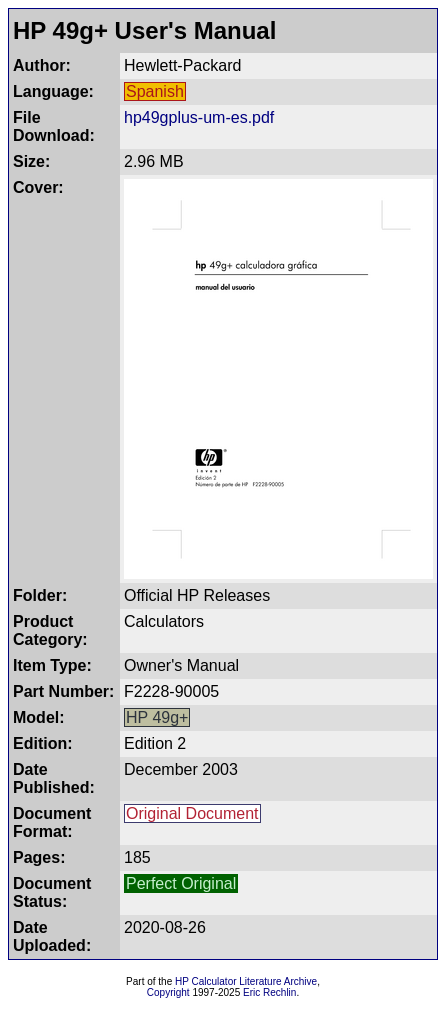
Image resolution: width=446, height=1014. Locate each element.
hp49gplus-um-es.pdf (199, 117)
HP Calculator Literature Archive (246, 981)
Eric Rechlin (269, 992)
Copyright (168, 992)
